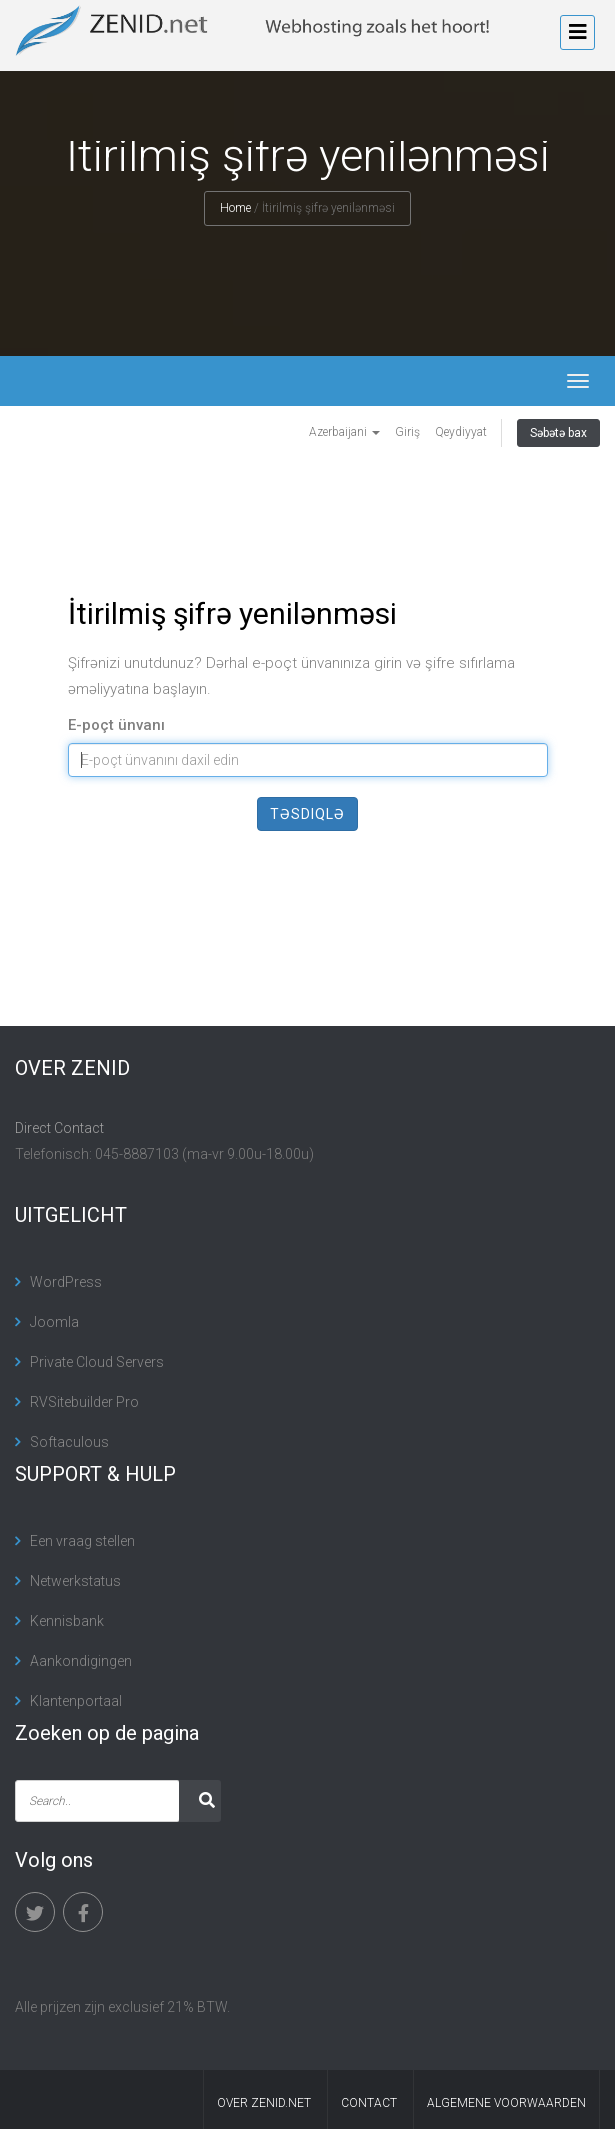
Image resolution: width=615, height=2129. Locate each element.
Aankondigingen (81, 1661)
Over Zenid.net (264, 2103)
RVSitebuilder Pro (84, 1402)
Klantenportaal (76, 1701)
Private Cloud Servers (97, 1362)
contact (369, 2103)
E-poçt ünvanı (116, 725)
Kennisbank (67, 1621)
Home (235, 208)
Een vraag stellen (82, 1541)
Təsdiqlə (307, 814)
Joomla (54, 1322)
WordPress (66, 1282)
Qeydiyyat (461, 432)
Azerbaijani (344, 432)
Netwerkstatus (75, 1581)
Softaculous (69, 1442)
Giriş (407, 432)
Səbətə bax (558, 433)
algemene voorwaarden (506, 2103)
